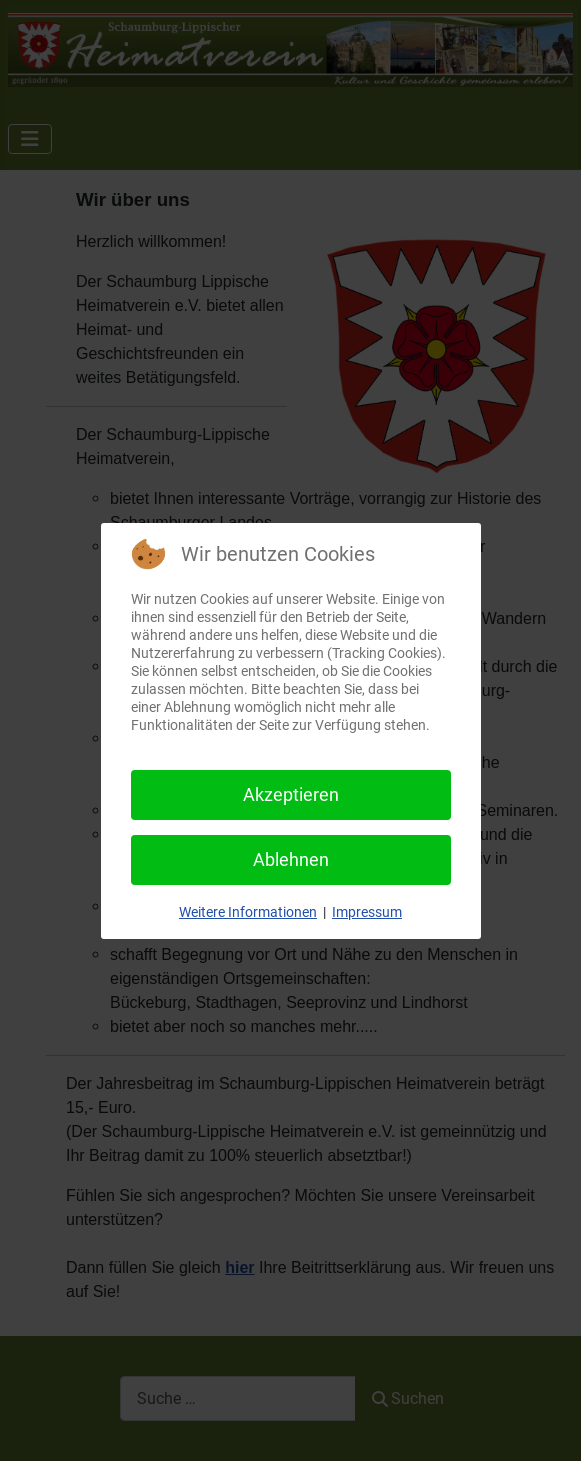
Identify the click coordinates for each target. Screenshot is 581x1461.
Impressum (367, 912)
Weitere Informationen (248, 912)
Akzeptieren (291, 794)
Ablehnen (291, 859)
